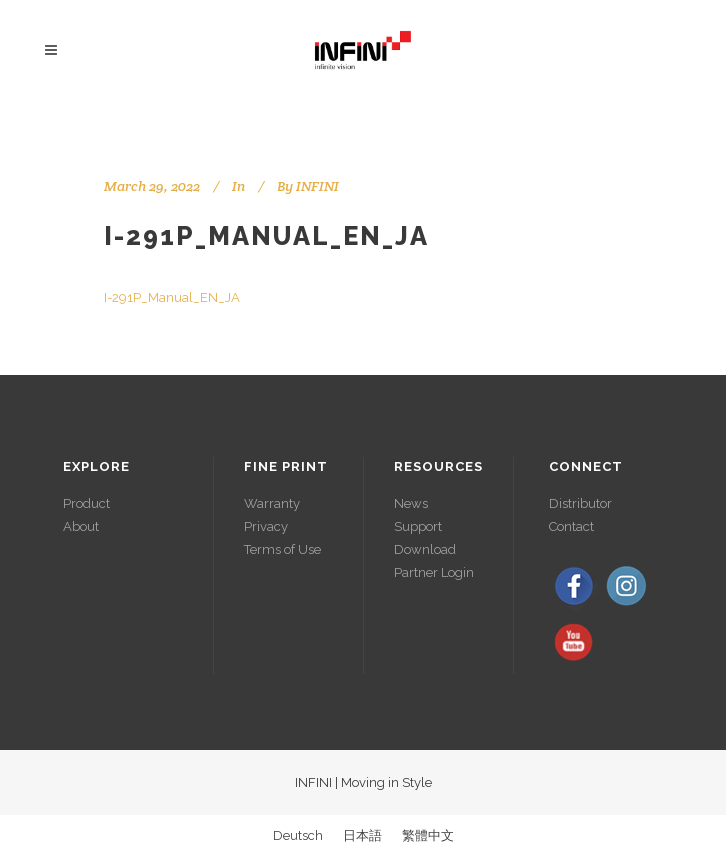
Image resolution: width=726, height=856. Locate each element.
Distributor (580, 503)
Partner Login (434, 572)
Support (418, 526)
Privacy (266, 526)
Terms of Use (282, 549)
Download (425, 549)
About (81, 526)
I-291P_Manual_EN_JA (266, 236)
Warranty (272, 503)
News (411, 503)
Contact (571, 526)
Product (86, 503)
